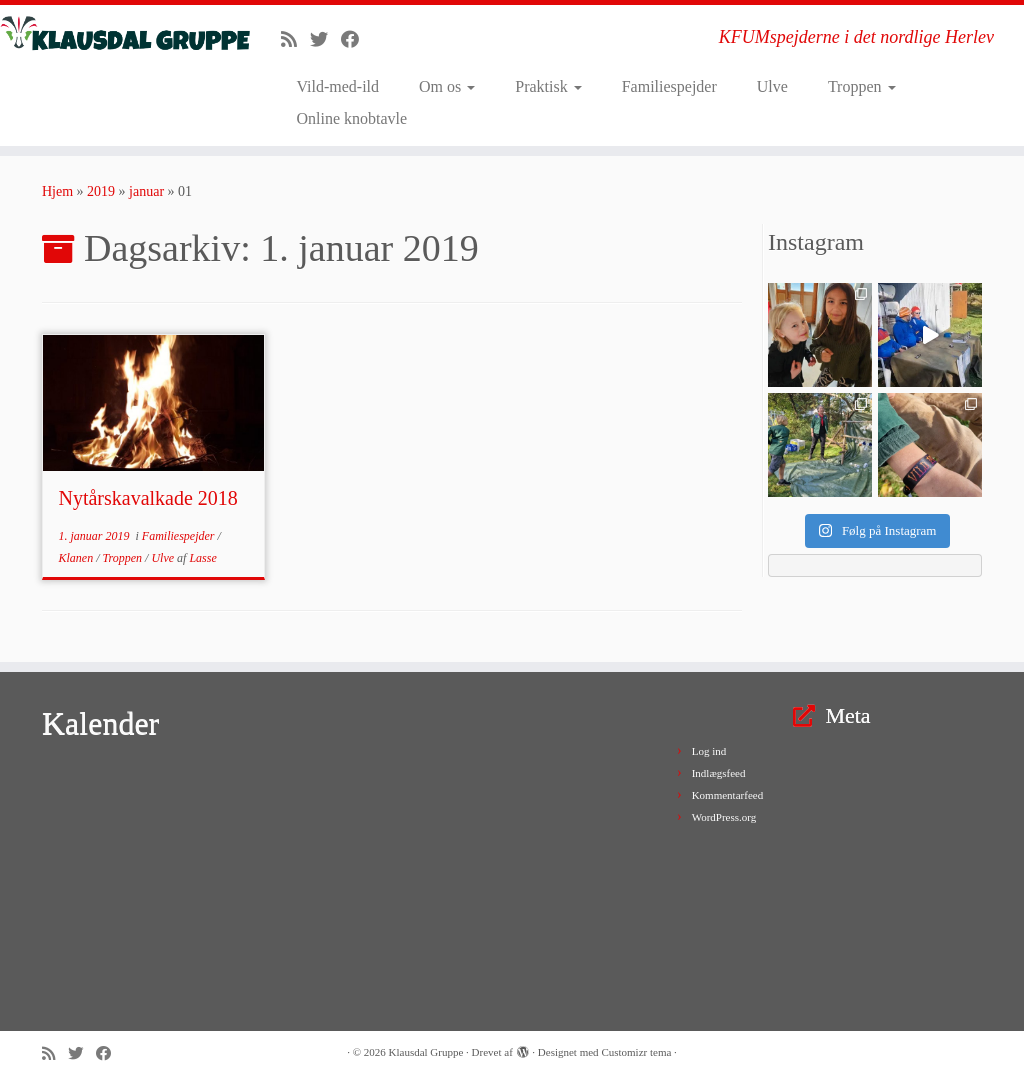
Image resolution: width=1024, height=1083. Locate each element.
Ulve (772, 86)
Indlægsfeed (719, 773)
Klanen (77, 558)
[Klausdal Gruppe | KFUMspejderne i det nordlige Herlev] (120, 34)
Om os (447, 86)
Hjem (57, 191)
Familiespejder (669, 86)
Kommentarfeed (727, 795)
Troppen (862, 86)
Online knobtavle (351, 118)
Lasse (202, 558)
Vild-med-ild (337, 86)
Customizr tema (636, 1052)
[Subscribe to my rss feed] (295, 40)
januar (146, 191)
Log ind (709, 751)
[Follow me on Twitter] (325, 40)
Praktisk (548, 86)
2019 (101, 191)
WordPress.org (724, 817)
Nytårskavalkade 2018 (147, 498)
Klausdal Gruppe (426, 1052)
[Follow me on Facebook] (356, 40)
